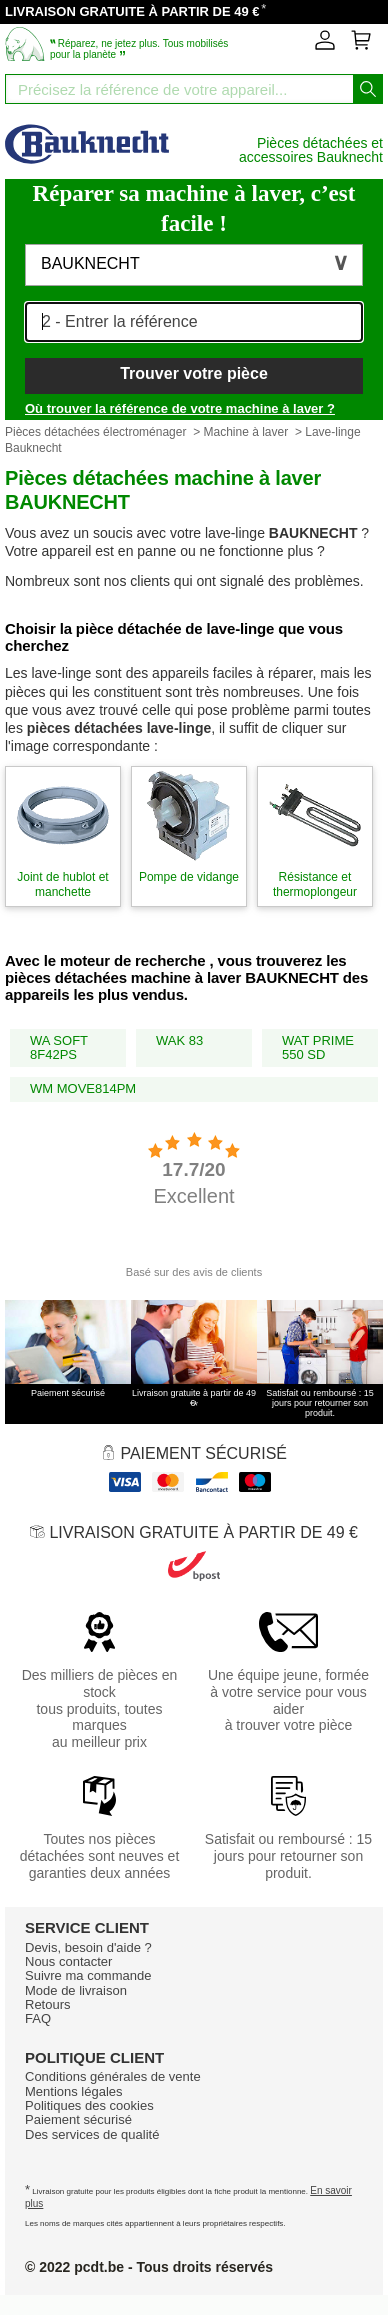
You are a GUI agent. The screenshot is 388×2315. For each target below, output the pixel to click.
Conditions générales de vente (113, 2076)
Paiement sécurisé (78, 2119)
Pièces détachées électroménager (95, 432)
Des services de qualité (92, 2134)
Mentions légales (74, 2091)
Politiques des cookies (89, 2105)
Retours (48, 2004)
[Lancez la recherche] (368, 89)
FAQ (38, 2018)
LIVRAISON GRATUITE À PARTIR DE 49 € (132, 11)
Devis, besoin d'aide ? (88, 1947)
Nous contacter (68, 1961)
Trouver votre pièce (194, 373)
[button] (194, 265)
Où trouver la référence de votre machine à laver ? (180, 408)
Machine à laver (245, 432)
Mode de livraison (76, 1990)
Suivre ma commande (88, 1975)
